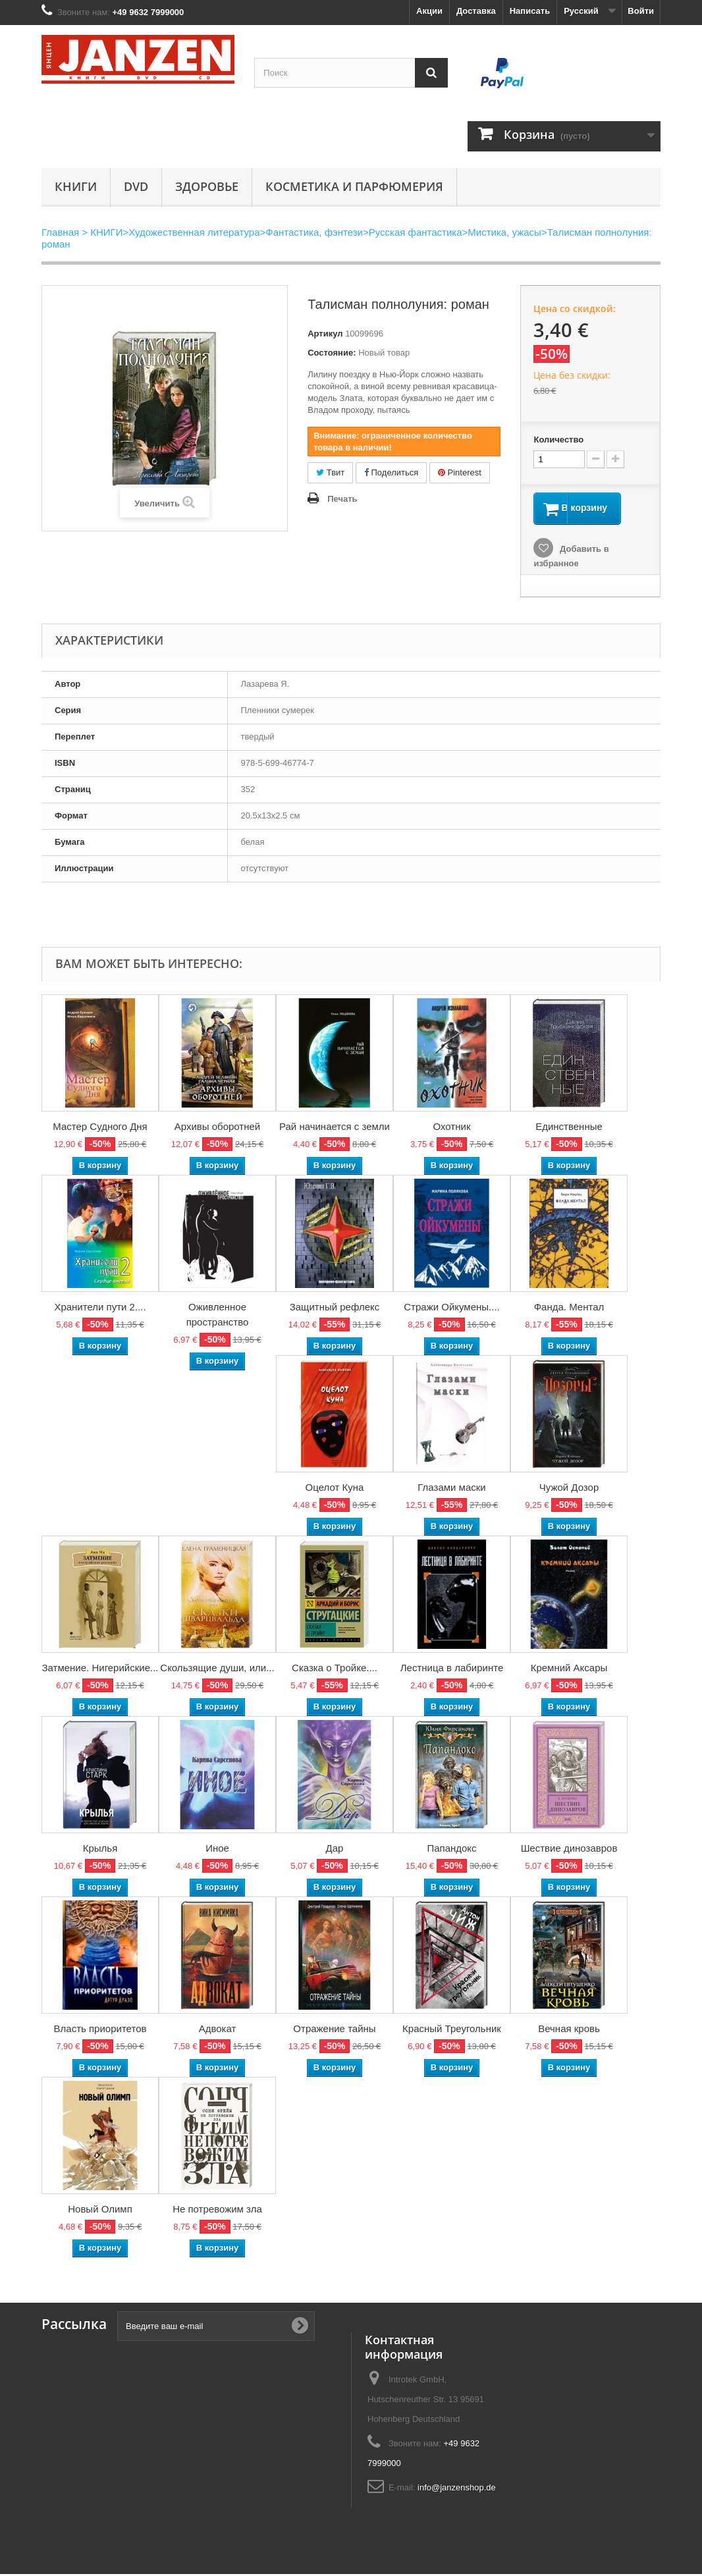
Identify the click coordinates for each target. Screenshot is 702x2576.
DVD (136, 186)
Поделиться (391, 472)
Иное (217, 1850)
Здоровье (206, 186)
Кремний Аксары (569, 1669)
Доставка (476, 11)
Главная (60, 232)
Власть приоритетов (100, 2030)
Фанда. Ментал (569, 1308)
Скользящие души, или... (217, 1669)
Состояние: (332, 353)
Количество (558, 439)
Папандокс (451, 1850)
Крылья (100, 1850)
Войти (641, 11)
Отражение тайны (334, 2030)
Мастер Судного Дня (100, 1128)
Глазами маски (451, 1489)
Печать (342, 499)
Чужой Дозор (569, 1489)
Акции (429, 11)
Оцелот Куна (335, 1489)
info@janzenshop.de (457, 2489)
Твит (330, 472)
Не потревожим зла (217, 2210)
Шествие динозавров (569, 1850)
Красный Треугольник (451, 2030)
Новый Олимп (100, 2210)
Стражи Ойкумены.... (451, 1308)
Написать (530, 11)
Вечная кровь (569, 2030)
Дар (335, 1850)
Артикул (325, 333)
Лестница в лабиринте (452, 1669)
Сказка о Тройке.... (334, 1669)
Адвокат (217, 2030)
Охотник (452, 1128)
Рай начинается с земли (334, 1128)
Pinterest (459, 472)
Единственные (569, 1128)
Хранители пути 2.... (100, 1308)
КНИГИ (76, 186)
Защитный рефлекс (335, 1308)
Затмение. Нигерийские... (99, 1669)
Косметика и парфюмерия (354, 186)
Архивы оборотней (217, 1128)
